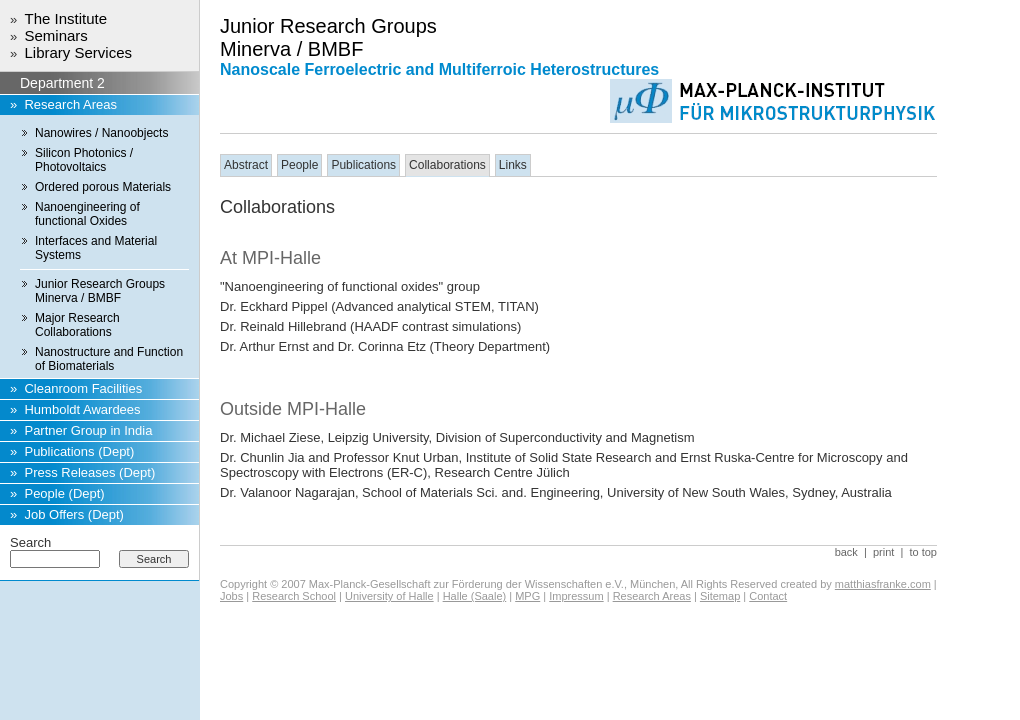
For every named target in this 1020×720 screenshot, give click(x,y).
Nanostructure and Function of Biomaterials (109, 359)
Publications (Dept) (79, 451)
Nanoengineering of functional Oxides (87, 214)
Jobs (231, 596)
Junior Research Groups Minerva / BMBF (100, 291)
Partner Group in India (88, 430)
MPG (527, 596)
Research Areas (70, 104)
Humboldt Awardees (82, 409)
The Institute (65, 18)
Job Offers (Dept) (73, 514)
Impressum (576, 596)
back (846, 552)
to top (923, 552)
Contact (768, 596)
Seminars (55, 35)
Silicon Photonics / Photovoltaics (84, 160)
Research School (294, 596)
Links (513, 165)
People (299, 165)
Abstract (246, 165)
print (883, 552)
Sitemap (720, 596)
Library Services (78, 52)
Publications (363, 165)
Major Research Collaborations (77, 325)
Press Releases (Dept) (89, 472)
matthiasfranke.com (883, 584)
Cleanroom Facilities (83, 388)
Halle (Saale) (475, 596)
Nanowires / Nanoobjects (101, 133)
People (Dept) (64, 493)
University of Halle (389, 596)
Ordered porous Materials (103, 187)
